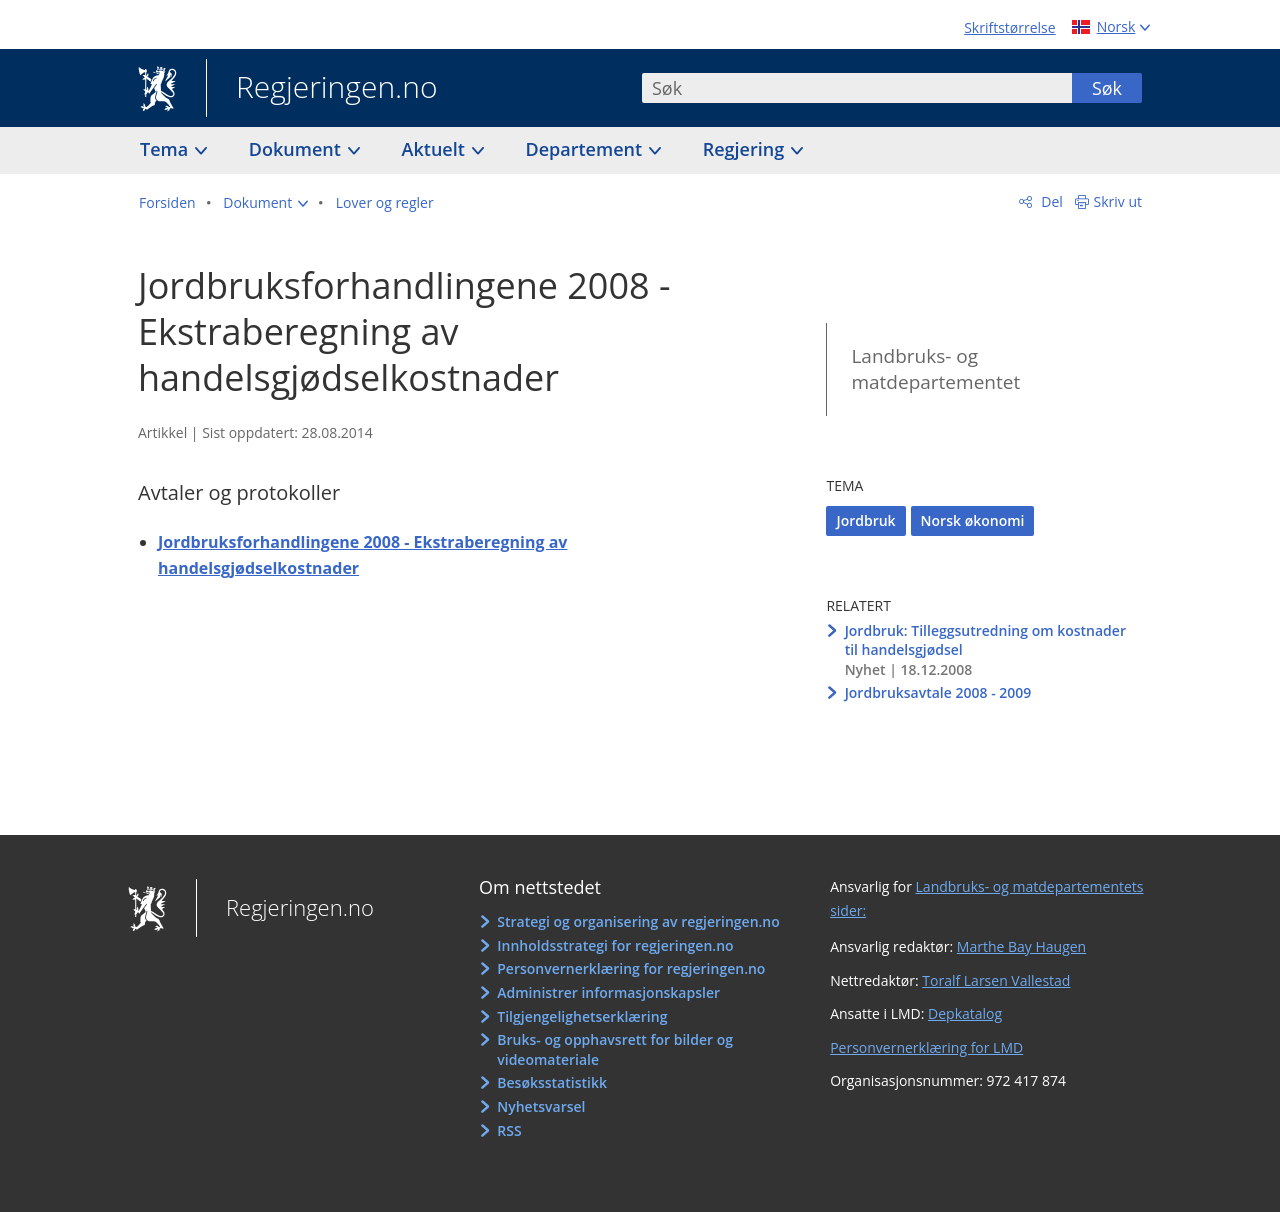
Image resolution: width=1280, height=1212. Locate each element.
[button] (265, 203)
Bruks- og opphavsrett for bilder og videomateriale (615, 1049)
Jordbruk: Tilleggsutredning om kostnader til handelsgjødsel (985, 640)
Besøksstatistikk (552, 1082)
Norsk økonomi (973, 520)
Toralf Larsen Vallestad (996, 980)
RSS (509, 1130)
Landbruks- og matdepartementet (935, 369)
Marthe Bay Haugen (1021, 946)
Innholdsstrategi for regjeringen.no (615, 945)
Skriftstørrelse (1009, 27)
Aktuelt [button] (436, 149)
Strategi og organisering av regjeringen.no (638, 921)
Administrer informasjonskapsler (608, 992)
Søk (1107, 88)
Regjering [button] (746, 149)
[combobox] (857, 88)
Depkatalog (965, 1013)
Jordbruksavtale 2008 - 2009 (938, 692)
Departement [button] (586, 149)
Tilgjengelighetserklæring (582, 1016)
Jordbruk (865, 520)
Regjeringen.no (322, 89)
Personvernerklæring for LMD (926, 1047)
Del (1050, 201)
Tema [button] (166, 149)
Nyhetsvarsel (541, 1106)
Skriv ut (1118, 201)
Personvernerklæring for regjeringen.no (631, 968)
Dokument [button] (297, 149)
